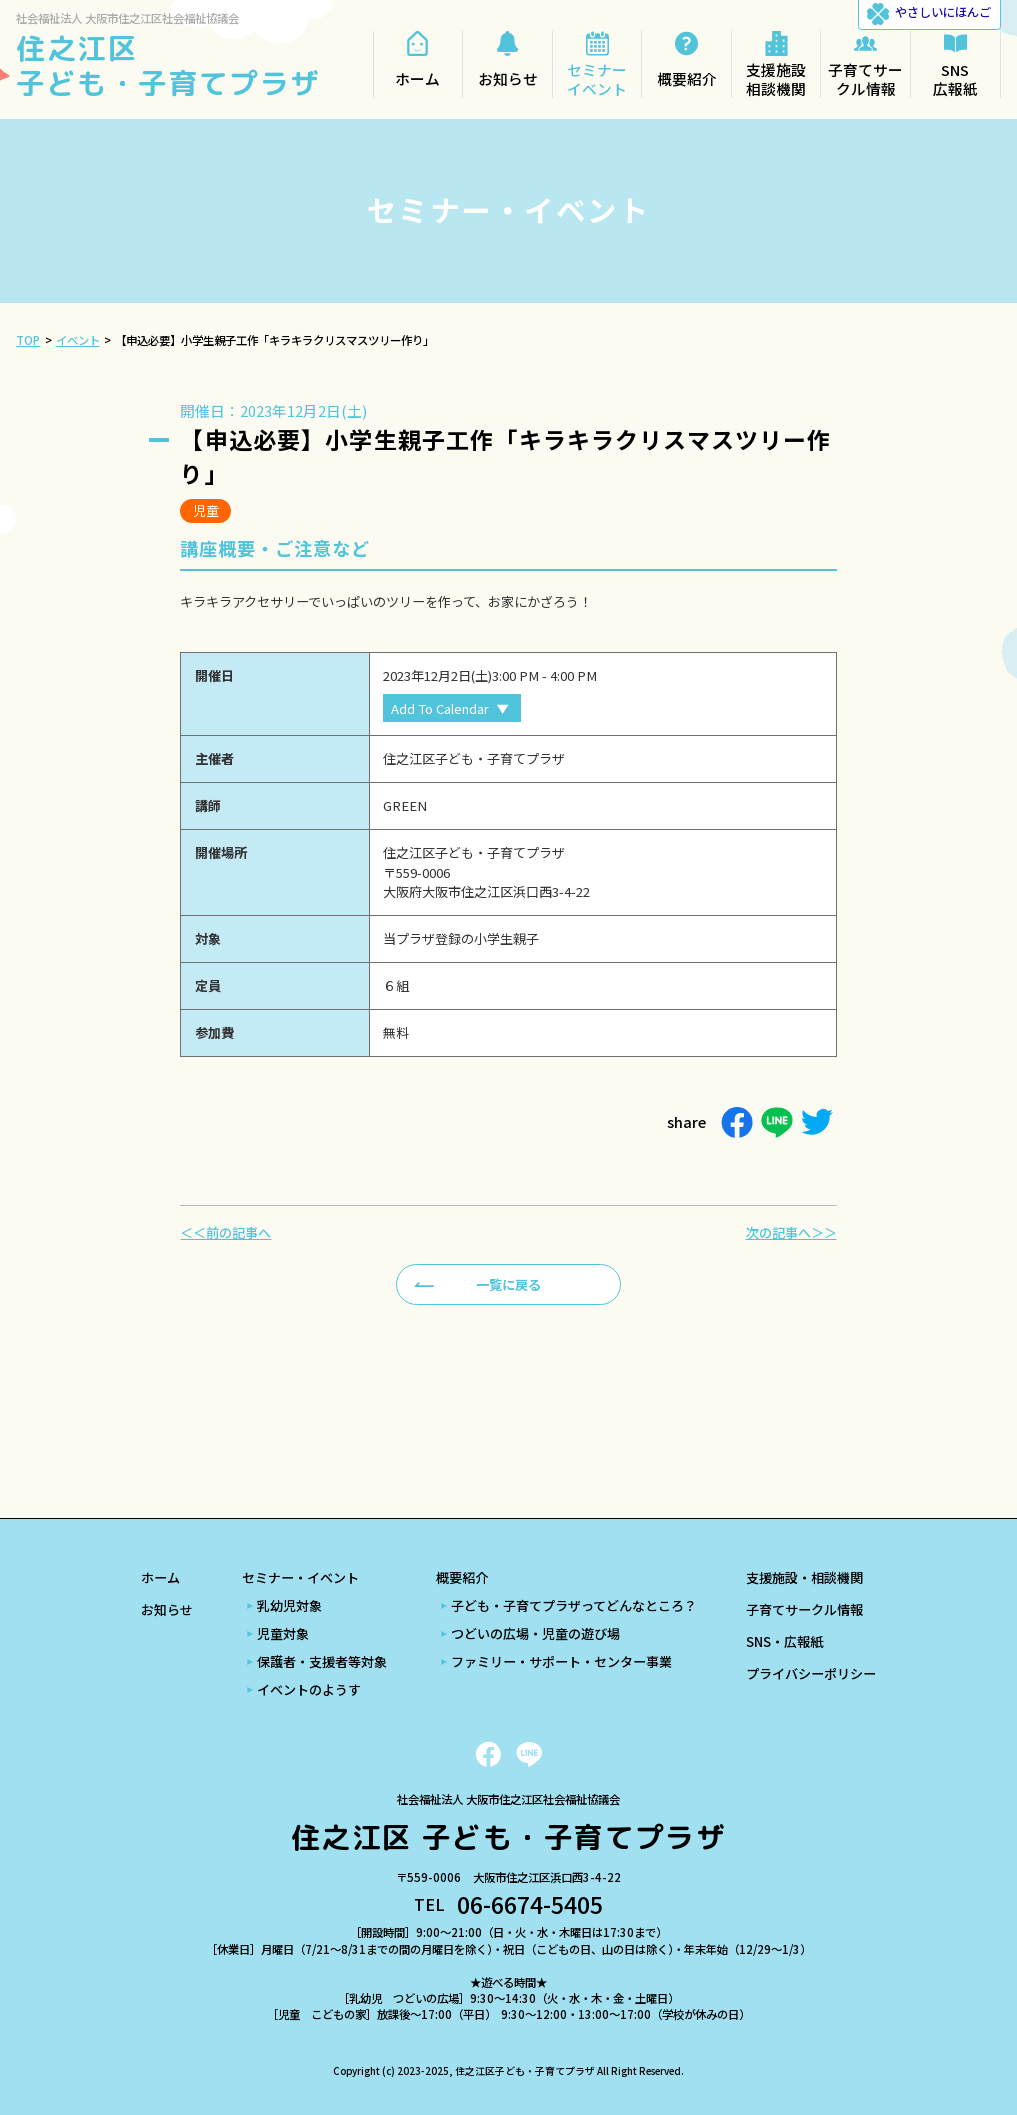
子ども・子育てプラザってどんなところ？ (574, 1605)
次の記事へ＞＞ (791, 1232)
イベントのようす (309, 1689)
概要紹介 (462, 1577)
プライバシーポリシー (811, 1673)
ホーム (160, 1577)
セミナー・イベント (300, 1577)
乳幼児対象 (289, 1605)
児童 (206, 510)
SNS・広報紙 (784, 1641)
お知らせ (167, 1609)
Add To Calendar (440, 708)
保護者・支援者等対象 (322, 1661)
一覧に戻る (508, 1284)
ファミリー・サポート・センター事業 (561, 1661)
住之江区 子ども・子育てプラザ (168, 65)
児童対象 (283, 1633)
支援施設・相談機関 (804, 1577)
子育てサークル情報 (804, 1609)
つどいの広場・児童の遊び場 (535, 1633)
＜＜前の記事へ (225, 1232)
